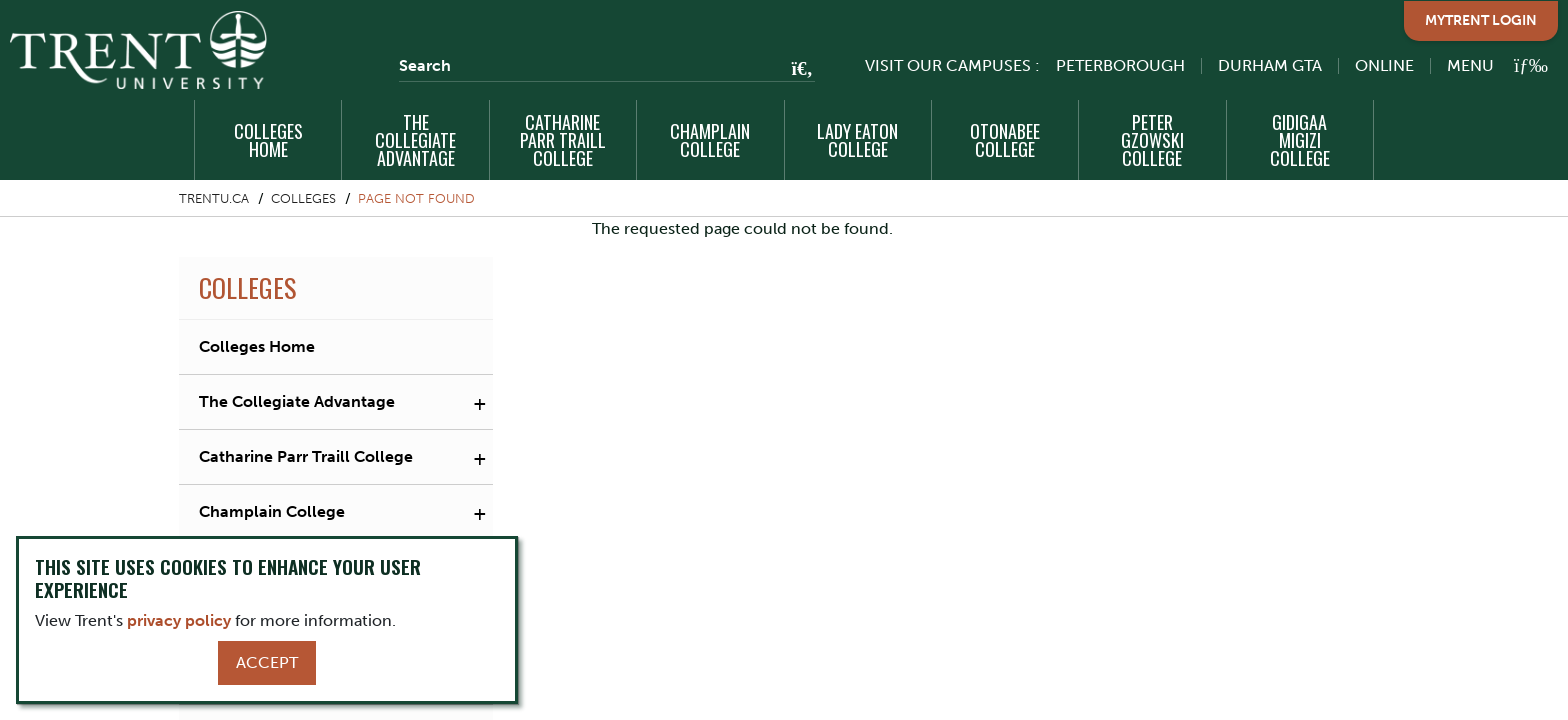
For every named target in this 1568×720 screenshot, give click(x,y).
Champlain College (710, 140)
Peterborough (1120, 65)
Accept (267, 662)
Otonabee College (1005, 140)
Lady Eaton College (857, 140)
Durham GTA (1270, 65)
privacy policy (179, 620)
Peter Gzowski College (1152, 140)
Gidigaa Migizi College (1300, 140)
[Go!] (796, 70)
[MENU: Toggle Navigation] (1486, 65)
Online (1384, 65)
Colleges (303, 198)
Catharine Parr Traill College (563, 140)
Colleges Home (268, 140)
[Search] (607, 66)
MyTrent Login (1481, 20)
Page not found (416, 198)
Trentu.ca (214, 198)
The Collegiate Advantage (415, 140)
